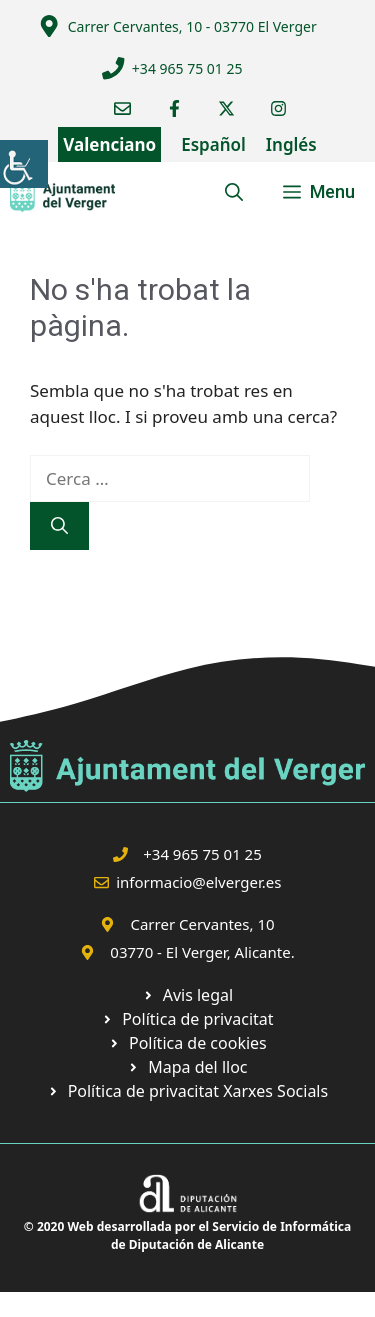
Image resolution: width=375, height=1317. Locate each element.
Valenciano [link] (109, 144)
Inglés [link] (291, 144)
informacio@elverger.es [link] (198, 882)
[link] (24, 164)
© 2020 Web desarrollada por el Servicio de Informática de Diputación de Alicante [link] (187, 1235)
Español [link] (213, 144)
